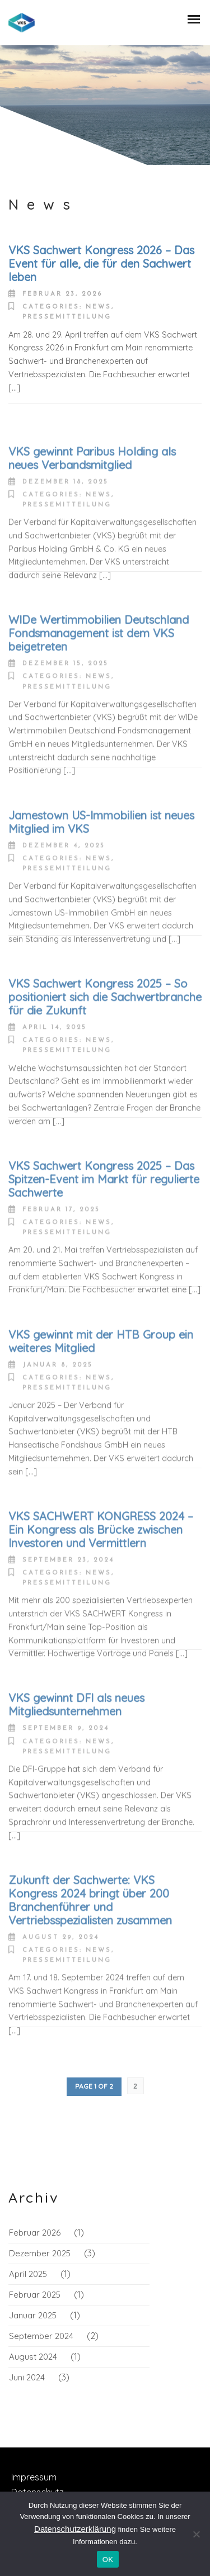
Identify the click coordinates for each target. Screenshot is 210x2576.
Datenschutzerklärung (75, 2529)
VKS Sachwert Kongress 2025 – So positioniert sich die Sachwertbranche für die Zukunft (105, 1072)
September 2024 (41, 2336)
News (98, 307)
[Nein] (196, 2534)
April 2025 (28, 2274)
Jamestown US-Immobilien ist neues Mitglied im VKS (101, 897)
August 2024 (33, 2356)
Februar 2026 (34, 2232)
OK (107, 2559)
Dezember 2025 (40, 2253)
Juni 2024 (27, 2377)
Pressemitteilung (66, 317)
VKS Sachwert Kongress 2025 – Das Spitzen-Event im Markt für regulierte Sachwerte (103, 1254)
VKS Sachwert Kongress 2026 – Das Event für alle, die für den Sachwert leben (101, 263)
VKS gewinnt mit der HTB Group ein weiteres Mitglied (100, 1416)
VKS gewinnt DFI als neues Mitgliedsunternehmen (76, 1780)
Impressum (34, 2477)
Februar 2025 (34, 2294)
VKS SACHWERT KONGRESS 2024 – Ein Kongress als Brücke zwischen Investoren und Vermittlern (100, 1604)
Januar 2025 (33, 2315)
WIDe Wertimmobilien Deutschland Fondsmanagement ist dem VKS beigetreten (98, 709)
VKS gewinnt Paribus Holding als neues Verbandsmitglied (92, 533)
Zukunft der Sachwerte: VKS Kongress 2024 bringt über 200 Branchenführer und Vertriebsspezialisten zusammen (90, 1975)
